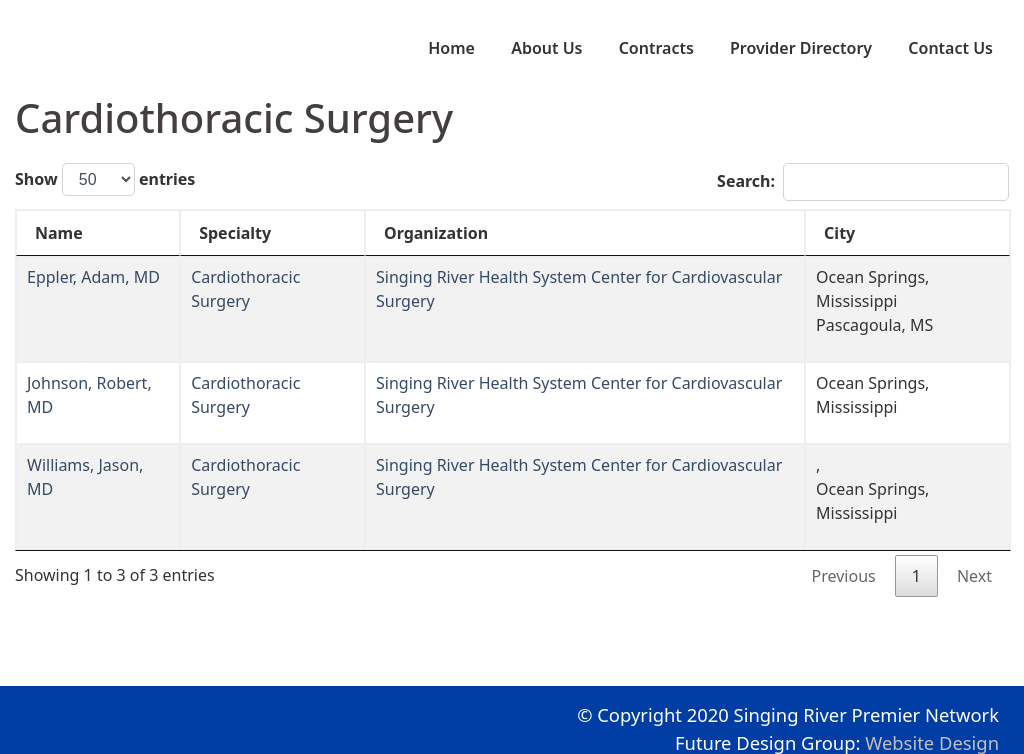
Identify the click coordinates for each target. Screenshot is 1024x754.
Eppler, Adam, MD (93, 277)
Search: (863, 182)
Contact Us (950, 48)
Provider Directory (801, 48)
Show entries (105, 179)
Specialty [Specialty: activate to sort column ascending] (235, 233)
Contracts (656, 48)
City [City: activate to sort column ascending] (839, 233)
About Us (546, 48)
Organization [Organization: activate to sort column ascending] (436, 233)
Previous (844, 576)
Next (974, 576)
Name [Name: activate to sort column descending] (59, 233)
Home (451, 48)
